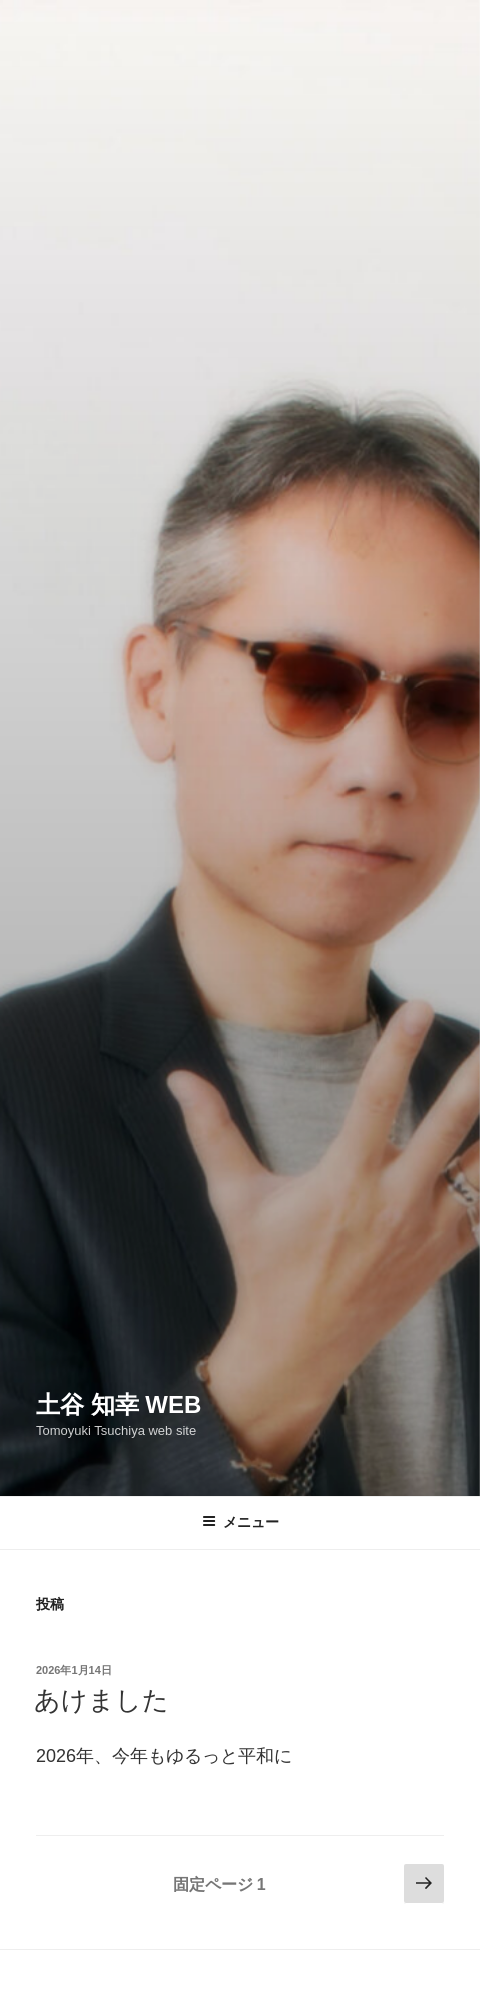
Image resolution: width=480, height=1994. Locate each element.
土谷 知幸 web (118, 1404)
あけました (101, 1700)
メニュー (240, 1522)
